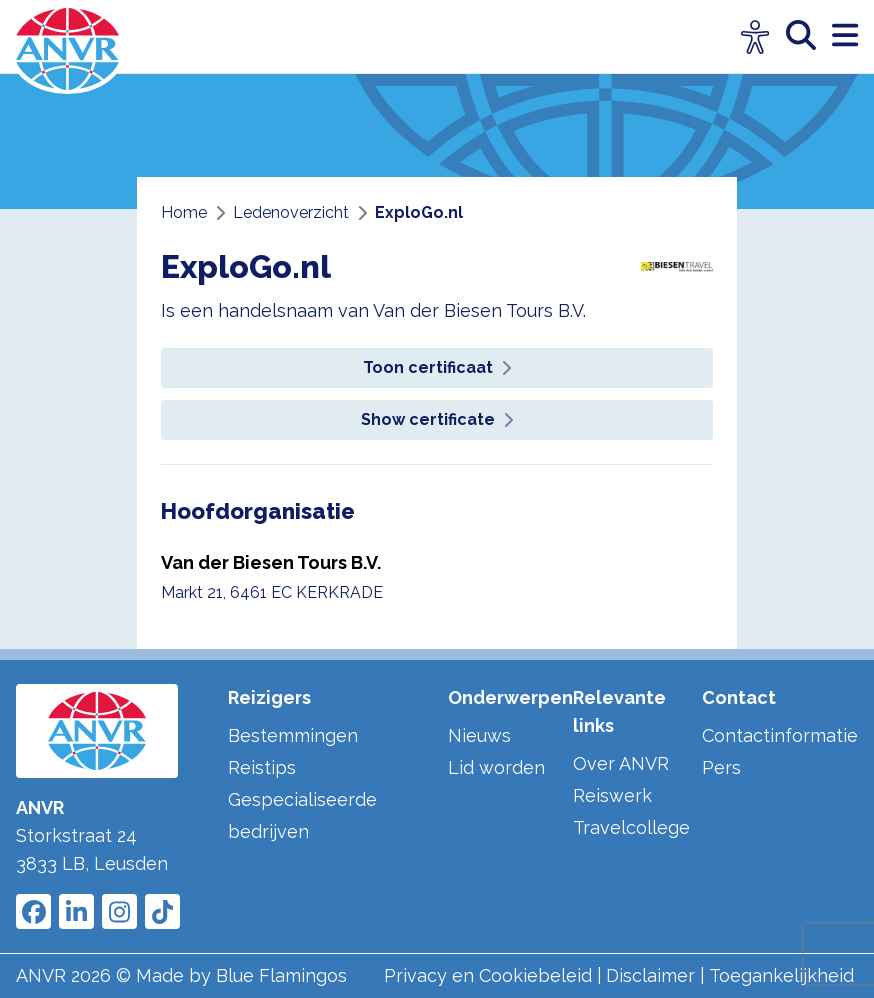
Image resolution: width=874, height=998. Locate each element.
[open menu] (845, 36)
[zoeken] (809, 36)
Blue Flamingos (281, 975)
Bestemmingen (293, 735)
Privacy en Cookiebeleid (488, 975)
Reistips (262, 767)
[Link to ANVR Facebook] (33, 911)
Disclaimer (650, 975)
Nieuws (479, 735)
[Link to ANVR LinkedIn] (76, 911)
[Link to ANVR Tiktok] (162, 911)
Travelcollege (631, 827)
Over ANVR (621, 763)
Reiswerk (612, 795)
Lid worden (496, 767)
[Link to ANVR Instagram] (119, 911)
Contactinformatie (780, 735)
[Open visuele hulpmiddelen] (755, 37)
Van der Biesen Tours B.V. (271, 562)
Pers (721, 767)
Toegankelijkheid (781, 975)
